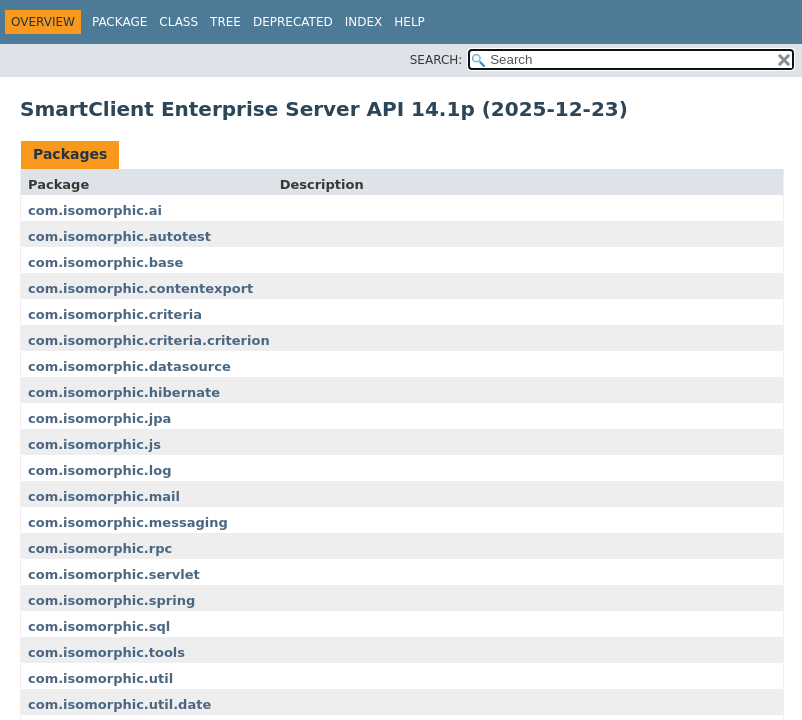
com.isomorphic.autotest (119, 236)
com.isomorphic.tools (106, 652)
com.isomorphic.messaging (128, 522)
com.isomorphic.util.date (119, 704)
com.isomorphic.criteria (115, 314)
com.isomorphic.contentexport (140, 288)
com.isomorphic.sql (99, 626)
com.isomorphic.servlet (114, 574)
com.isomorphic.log (100, 470)
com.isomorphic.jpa (99, 418)
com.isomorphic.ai (95, 210)
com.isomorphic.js (94, 444)
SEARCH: (436, 60)
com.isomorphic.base (105, 262)
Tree (225, 22)
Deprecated (293, 22)
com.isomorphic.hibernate (124, 392)
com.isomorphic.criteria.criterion (149, 340)
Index (364, 22)
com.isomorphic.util (100, 678)
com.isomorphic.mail (104, 496)
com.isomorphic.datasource (129, 366)
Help (409, 22)
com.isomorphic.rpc (100, 548)
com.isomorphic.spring (111, 600)
